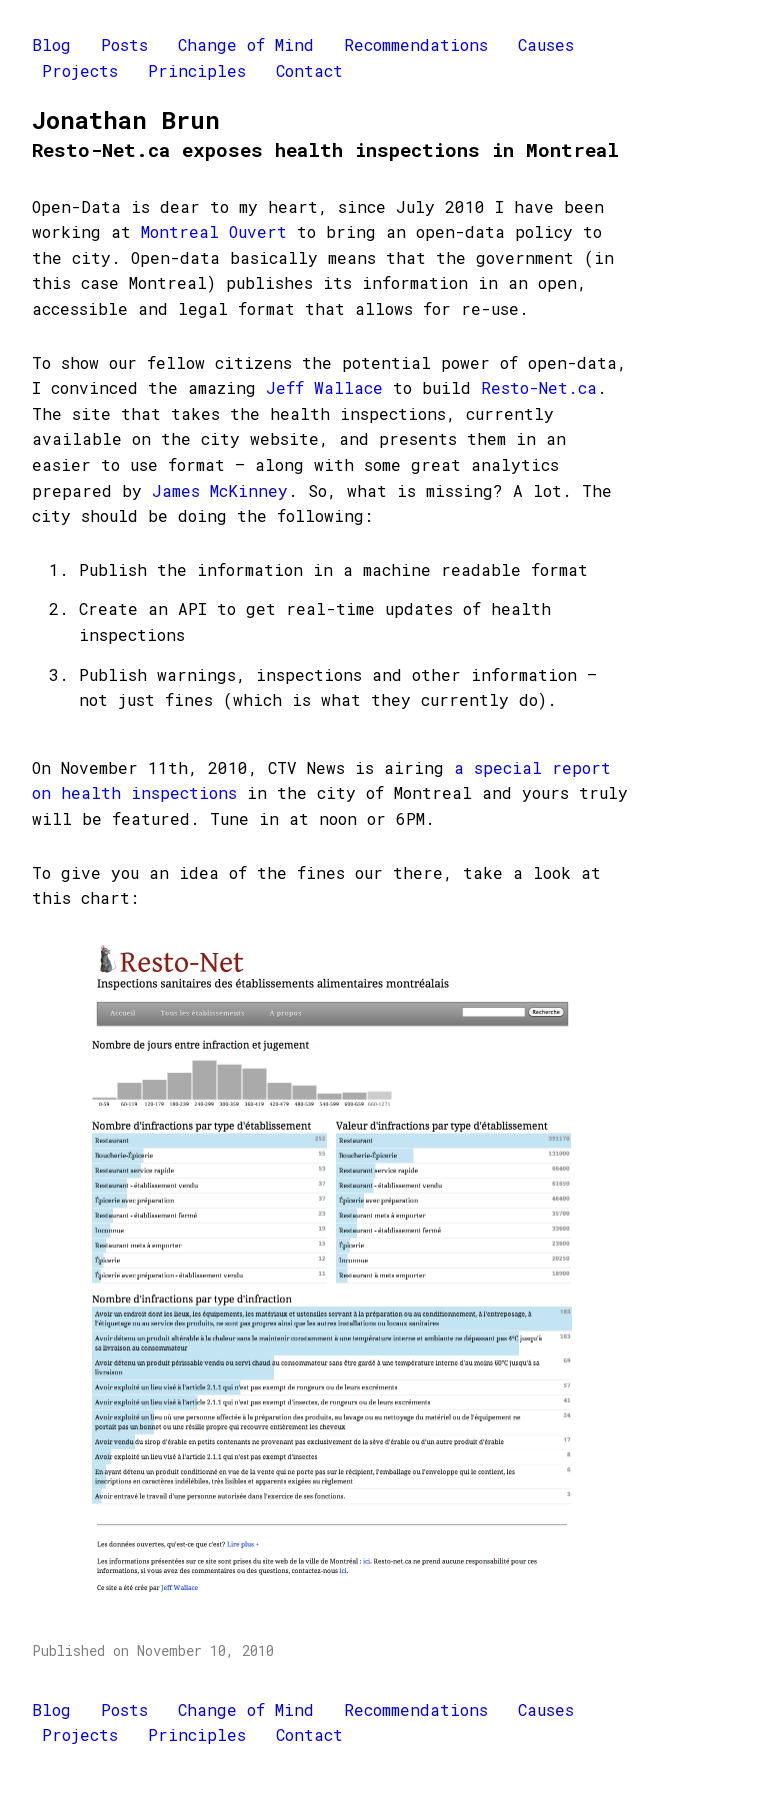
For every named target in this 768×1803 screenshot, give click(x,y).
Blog (51, 44)
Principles (197, 70)
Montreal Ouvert (219, 231)
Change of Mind (246, 44)
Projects (80, 70)
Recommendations (416, 44)
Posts (124, 44)
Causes (546, 44)
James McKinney (220, 490)
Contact (309, 70)
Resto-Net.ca (539, 387)
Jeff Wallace (324, 387)
